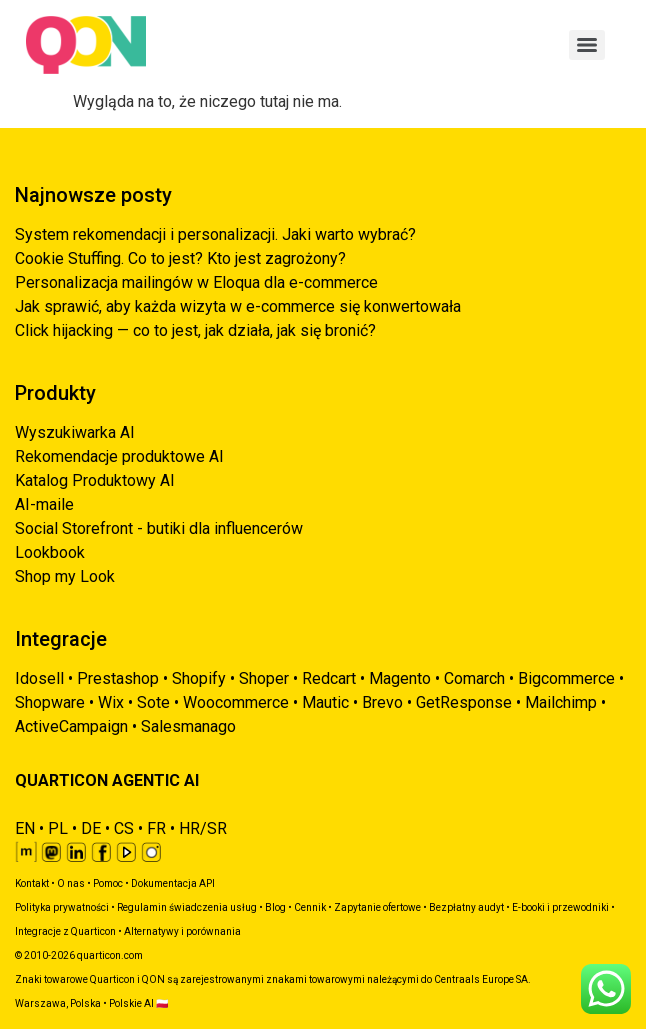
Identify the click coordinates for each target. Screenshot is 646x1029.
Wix (111, 702)
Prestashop (118, 678)
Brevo (382, 702)
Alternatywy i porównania (182, 931)
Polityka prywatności (62, 907)
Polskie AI (131, 1003)
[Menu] (587, 45)
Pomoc (108, 883)
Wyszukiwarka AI (75, 432)
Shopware (50, 702)
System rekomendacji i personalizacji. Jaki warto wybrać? (215, 234)
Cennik (310, 907)
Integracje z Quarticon (65, 931)
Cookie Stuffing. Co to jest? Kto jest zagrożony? (180, 258)
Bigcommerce (566, 678)
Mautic (325, 702)
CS (124, 828)
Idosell (39, 678)
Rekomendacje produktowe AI (119, 456)
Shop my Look (65, 576)
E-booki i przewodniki (560, 907)
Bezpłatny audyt (466, 907)
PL (58, 828)
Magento (400, 678)
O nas (71, 883)
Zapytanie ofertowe (377, 907)
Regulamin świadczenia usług (187, 907)
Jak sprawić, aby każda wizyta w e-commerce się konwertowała (238, 306)
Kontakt (32, 883)
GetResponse (464, 702)
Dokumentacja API (173, 883)
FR (156, 828)
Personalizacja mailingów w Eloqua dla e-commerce (196, 282)
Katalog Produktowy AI (95, 480)
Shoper (264, 678)
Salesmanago (188, 726)
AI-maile (44, 504)
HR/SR (203, 828)
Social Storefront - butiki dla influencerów (159, 528)
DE (91, 828)
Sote (153, 702)
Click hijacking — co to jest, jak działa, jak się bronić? (195, 330)
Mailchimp (561, 702)
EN (25, 828)
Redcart (329, 678)
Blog (275, 907)
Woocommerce (236, 702)
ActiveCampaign (71, 726)
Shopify (199, 678)
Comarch (474, 678)
